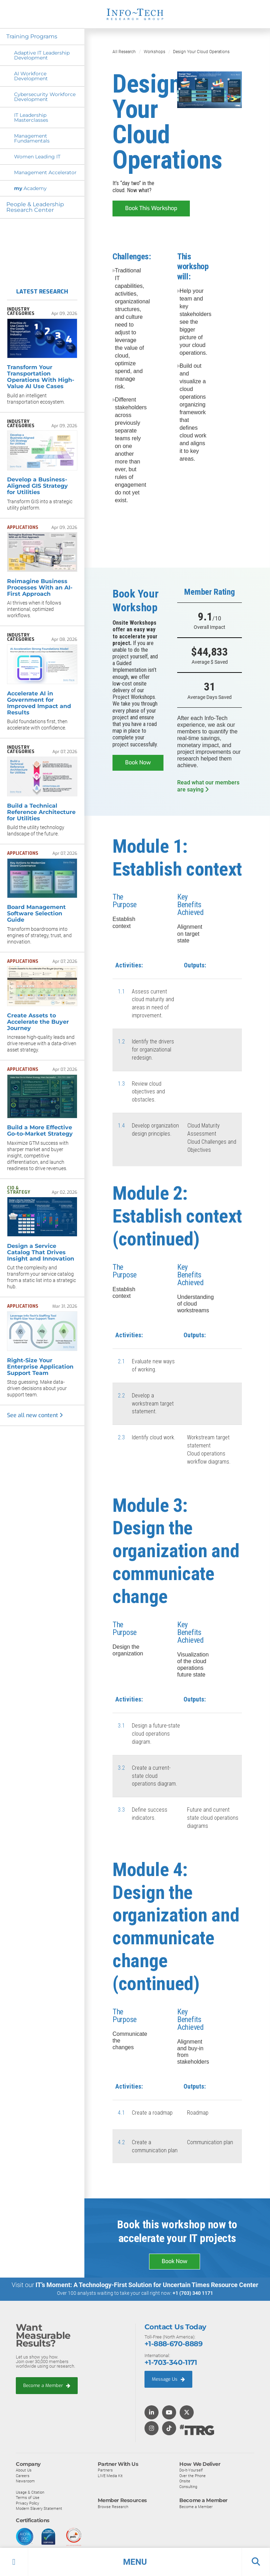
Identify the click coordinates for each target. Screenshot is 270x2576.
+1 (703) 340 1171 (193, 2293)
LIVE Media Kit (110, 2475)
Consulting (188, 2486)
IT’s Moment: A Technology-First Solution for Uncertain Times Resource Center (147, 2284)
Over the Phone (192, 2475)
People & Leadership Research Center (36, 207)
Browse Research (113, 2506)
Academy (30, 188)
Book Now (138, 762)
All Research (124, 51)
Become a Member (46, 2385)
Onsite (184, 2481)
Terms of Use (27, 2497)
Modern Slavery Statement (39, 2508)
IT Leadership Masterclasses (31, 117)
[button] (135, 2562)
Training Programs (32, 36)
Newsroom (25, 2481)
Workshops (154, 51)
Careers (23, 2475)
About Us (24, 2470)
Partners (105, 2470)
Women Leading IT (37, 156)
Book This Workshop (151, 207)
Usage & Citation (30, 2491)
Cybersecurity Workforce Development (45, 96)
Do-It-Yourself (191, 2470)
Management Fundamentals (32, 138)
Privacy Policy (27, 2502)
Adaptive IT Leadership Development (42, 55)
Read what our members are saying (208, 786)
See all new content (35, 1415)
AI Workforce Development (31, 76)
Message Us (168, 2379)
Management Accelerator (45, 172)
